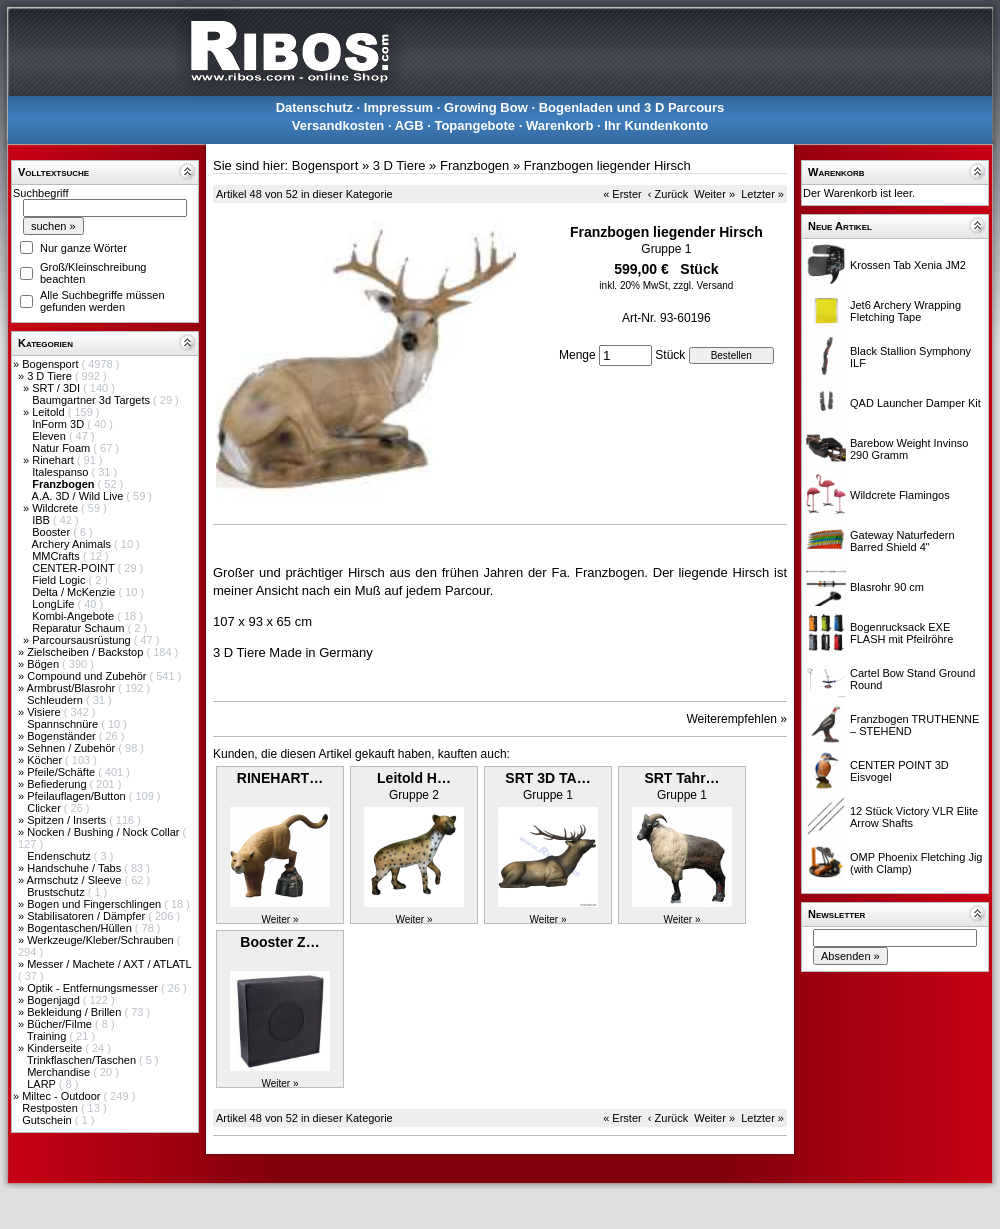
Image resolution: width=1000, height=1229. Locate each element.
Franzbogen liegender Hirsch (607, 165)
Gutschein (48, 1120)
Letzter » (762, 194)
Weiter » (714, 194)
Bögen (44, 664)
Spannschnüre (64, 724)
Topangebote (474, 125)
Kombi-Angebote (74, 616)
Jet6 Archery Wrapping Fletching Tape (905, 311)
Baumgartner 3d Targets (92, 400)
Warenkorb (559, 125)
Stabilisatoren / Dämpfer (87, 916)
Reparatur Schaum (79, 628)
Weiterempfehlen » (737, 719)
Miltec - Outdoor (62, 1096)
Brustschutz (57, 892)
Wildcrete (56, 508)
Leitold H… (414, 778)
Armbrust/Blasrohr (73, 688)
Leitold (49, 412)
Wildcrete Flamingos (900, 495)
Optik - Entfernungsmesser (94, 988)
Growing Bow (486, 107)
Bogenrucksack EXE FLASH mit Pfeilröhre (901, 633)
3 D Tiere (51, 376)
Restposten (51, 1108)
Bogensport (51, 364)
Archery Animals (73, 544)
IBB (42, 520)
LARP (43, 1084)
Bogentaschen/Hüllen (81, 928)
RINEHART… (280, 778)
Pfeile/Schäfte (62, 772)
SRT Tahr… (681, 778)
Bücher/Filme (61, 1024)
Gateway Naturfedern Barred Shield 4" (902, 541)
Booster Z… (279, 942)
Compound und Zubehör (88, 676)
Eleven (50, 436)
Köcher (46, 760)
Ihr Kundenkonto (656, 125)
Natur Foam (62, 448)
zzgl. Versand (703, 285)
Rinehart (54, 460)
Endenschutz (60, 856)
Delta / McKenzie (75, 592)
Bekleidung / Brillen (75, 1012)
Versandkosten (338, 125)
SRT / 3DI (57, 388)
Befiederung (58, 784)
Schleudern (56, 700)
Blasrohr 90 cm (887, 587)
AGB (409, 125)
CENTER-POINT (74, 568)
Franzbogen (474, 165)
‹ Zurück (668, 194)
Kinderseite (56, 1048)
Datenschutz (314, 107)
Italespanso (61, 472)
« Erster (622, 194)
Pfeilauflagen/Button (78, 796)
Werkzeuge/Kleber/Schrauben (102, 940)
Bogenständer (63, 736)
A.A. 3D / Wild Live (79, 496)
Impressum (398, 107)
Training (48, 1036)
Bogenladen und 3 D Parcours (632, 107)
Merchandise (60, 1072)
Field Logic (60, 580)
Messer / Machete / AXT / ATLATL (109, 964)
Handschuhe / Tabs (75, 868)
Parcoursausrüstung (83, 640)
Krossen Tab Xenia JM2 (908, 265)
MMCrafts (57, 556)
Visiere (45, 712)
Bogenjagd (55, 1000)
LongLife (54, 604)
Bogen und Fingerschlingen (95, 904)
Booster (52, 532)
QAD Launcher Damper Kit (915, 403)
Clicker (45, 808)
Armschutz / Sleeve (76, 880)
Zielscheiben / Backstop (86, 652)
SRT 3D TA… (547, 778)
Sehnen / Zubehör (72, 748)
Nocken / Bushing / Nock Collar (104, 832)
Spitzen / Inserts (68, 820)
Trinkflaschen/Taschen (83, 1060)
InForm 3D (59, 424)
